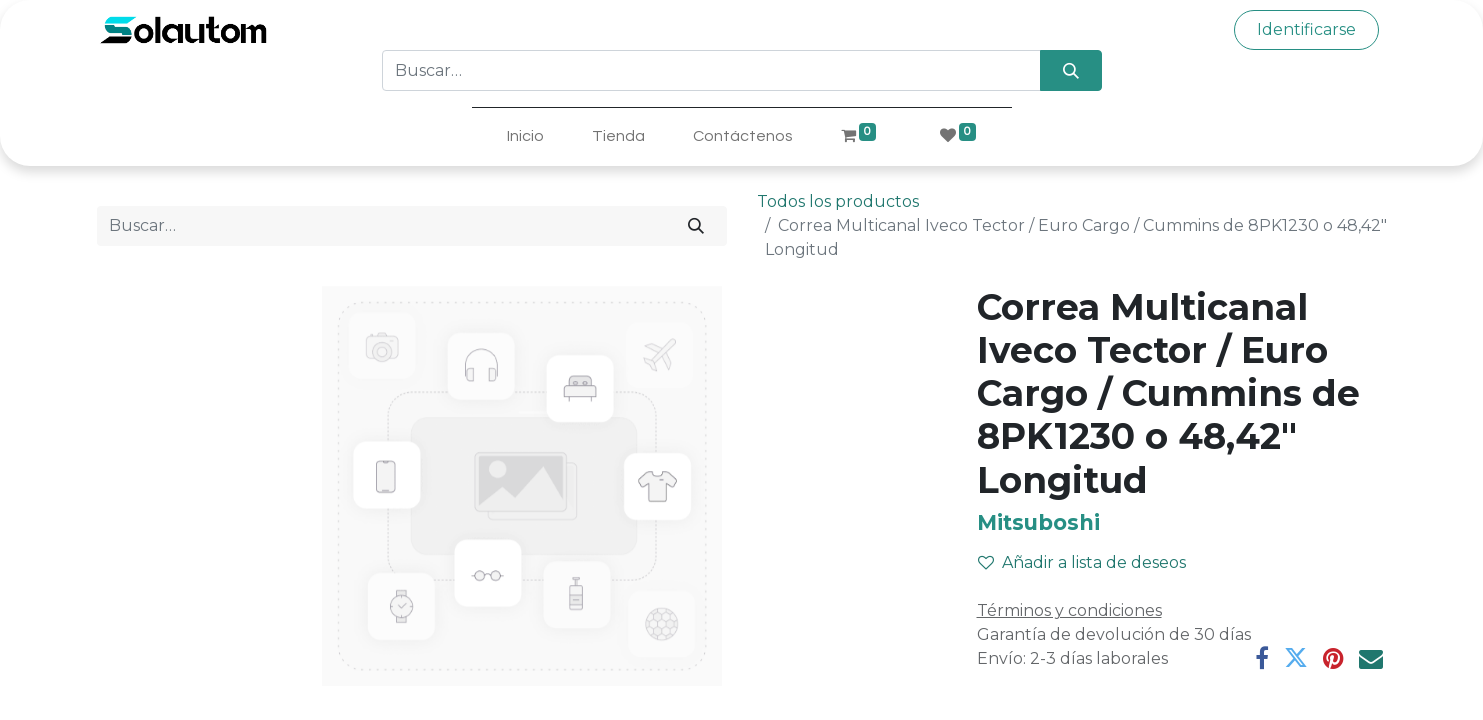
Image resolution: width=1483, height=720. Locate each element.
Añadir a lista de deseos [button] (1082, 562)
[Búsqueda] (1070, 70)
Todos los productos (838, 201)
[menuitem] (525, 136)
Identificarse (1306, 29)
